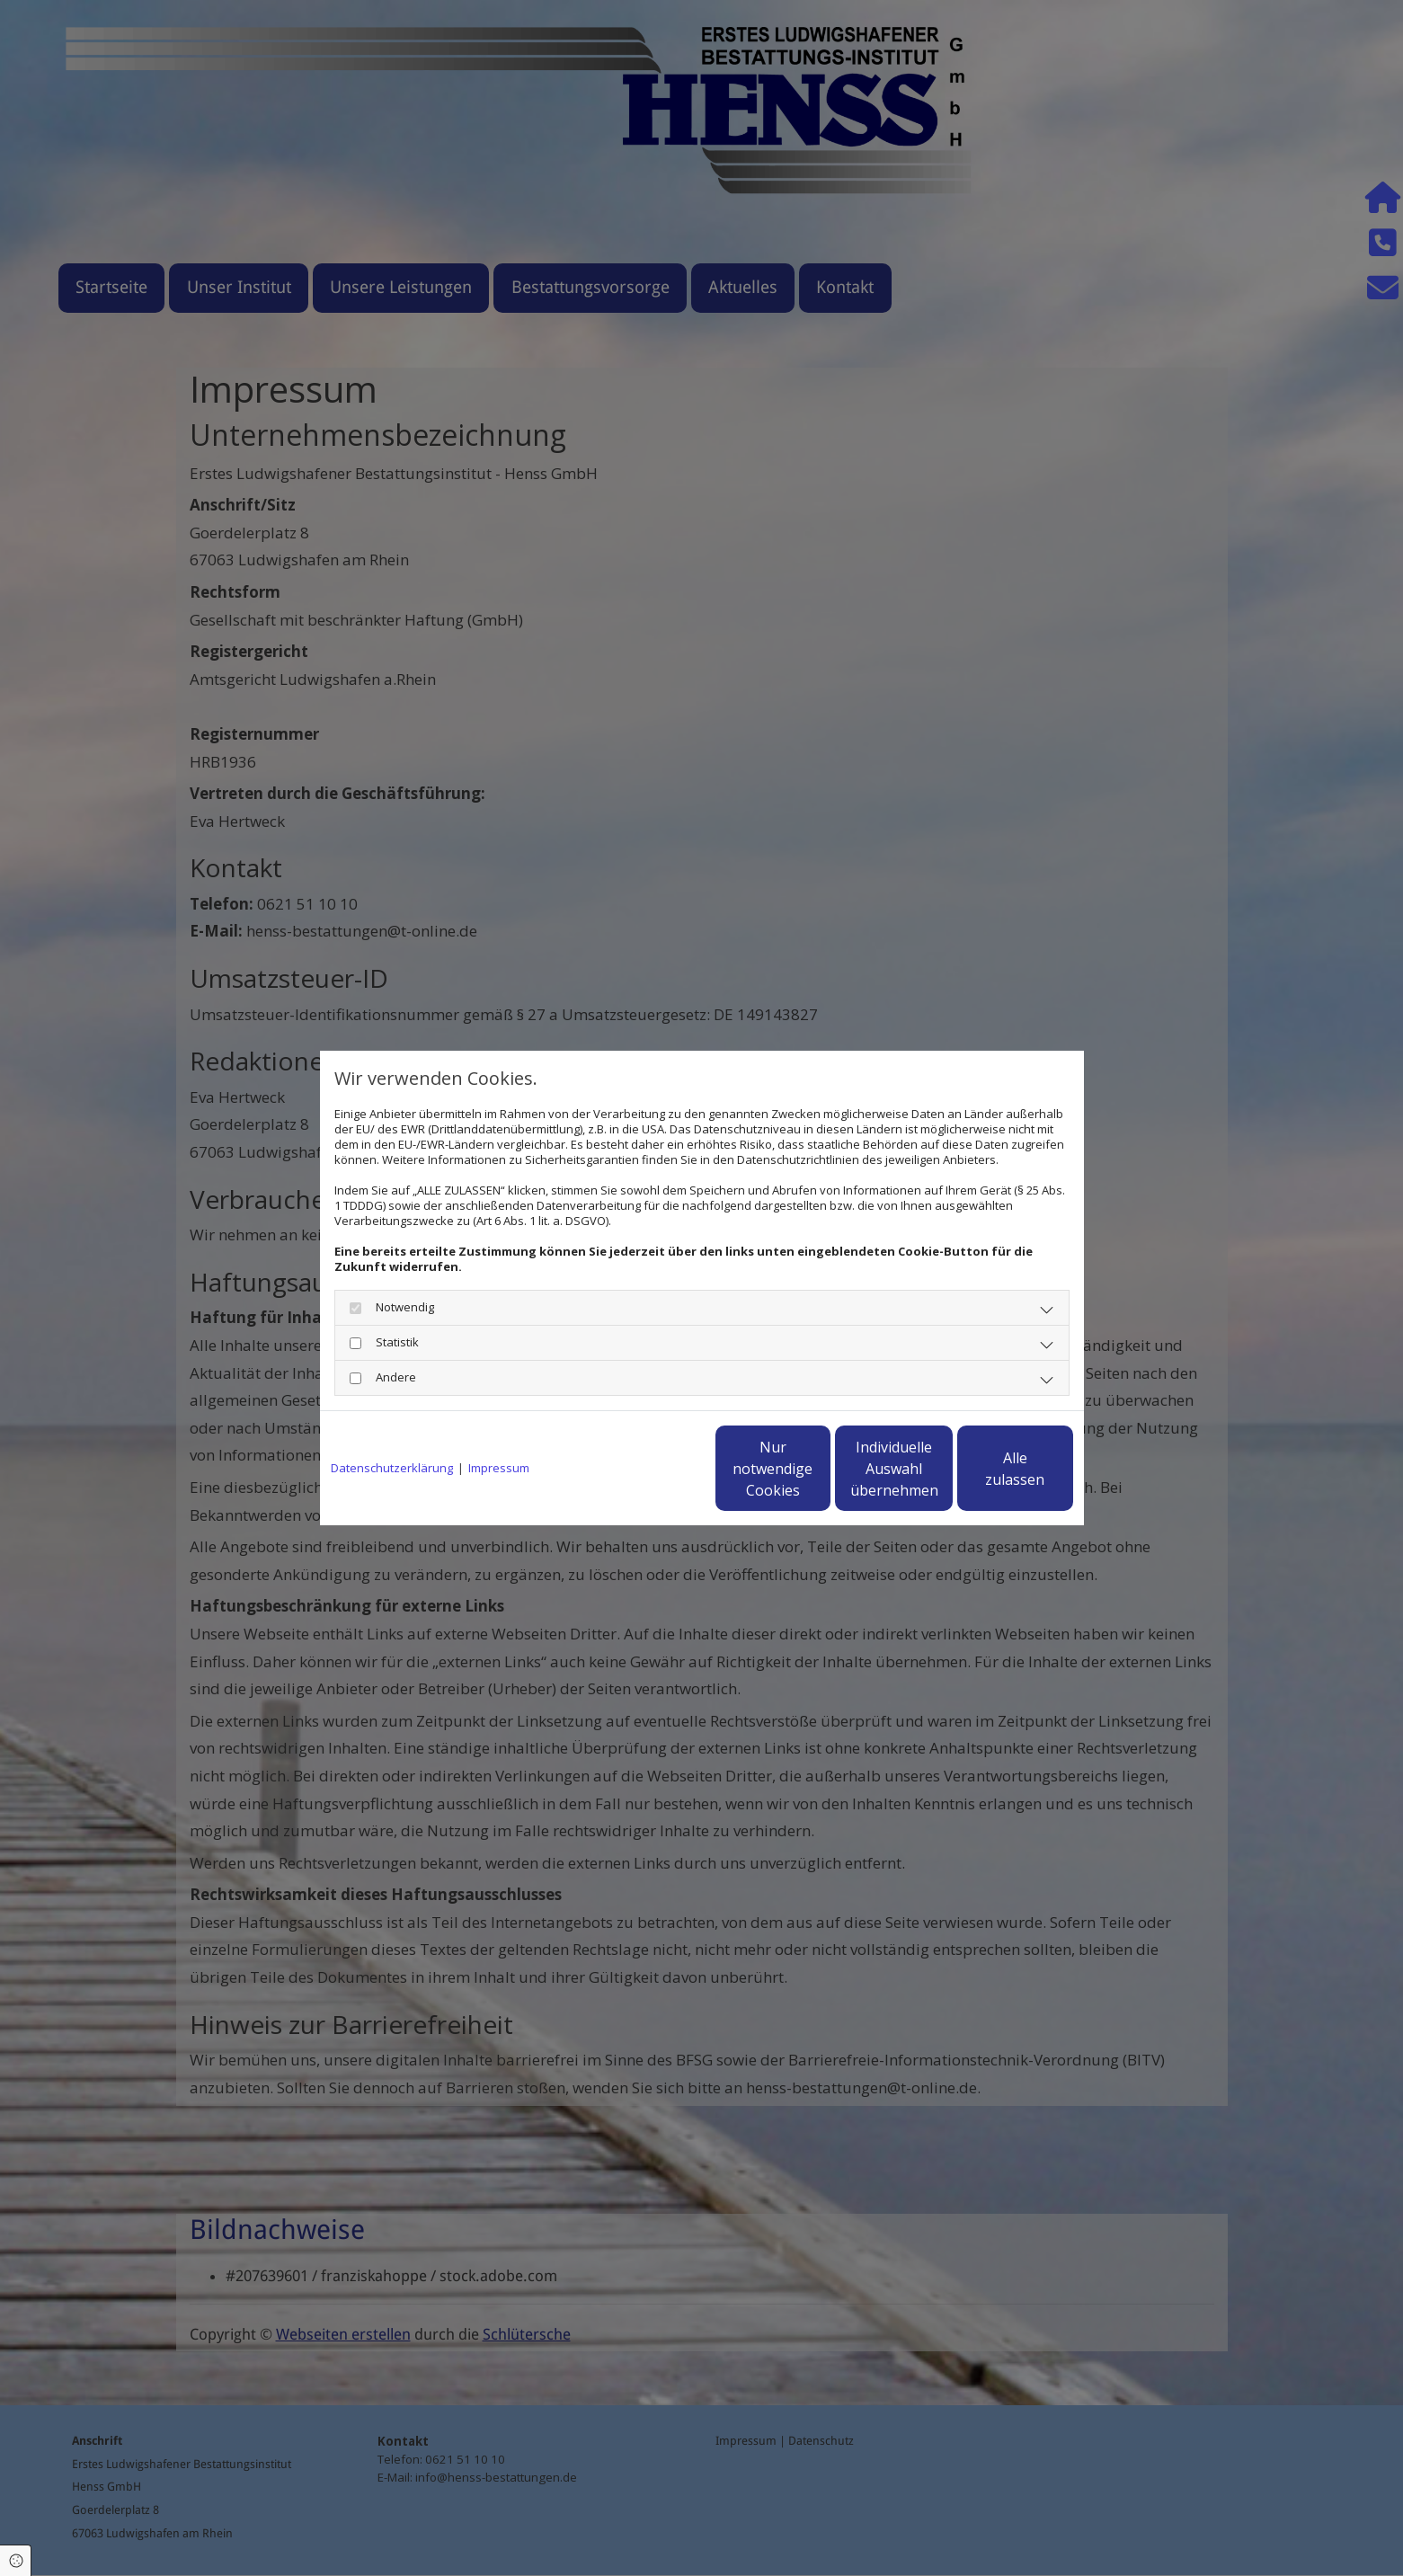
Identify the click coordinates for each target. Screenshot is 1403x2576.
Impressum (498, 1468)
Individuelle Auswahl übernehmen (819, 1468)
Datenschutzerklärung (392, 1468)
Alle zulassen (990, 1469)
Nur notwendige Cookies (648, 1468)
